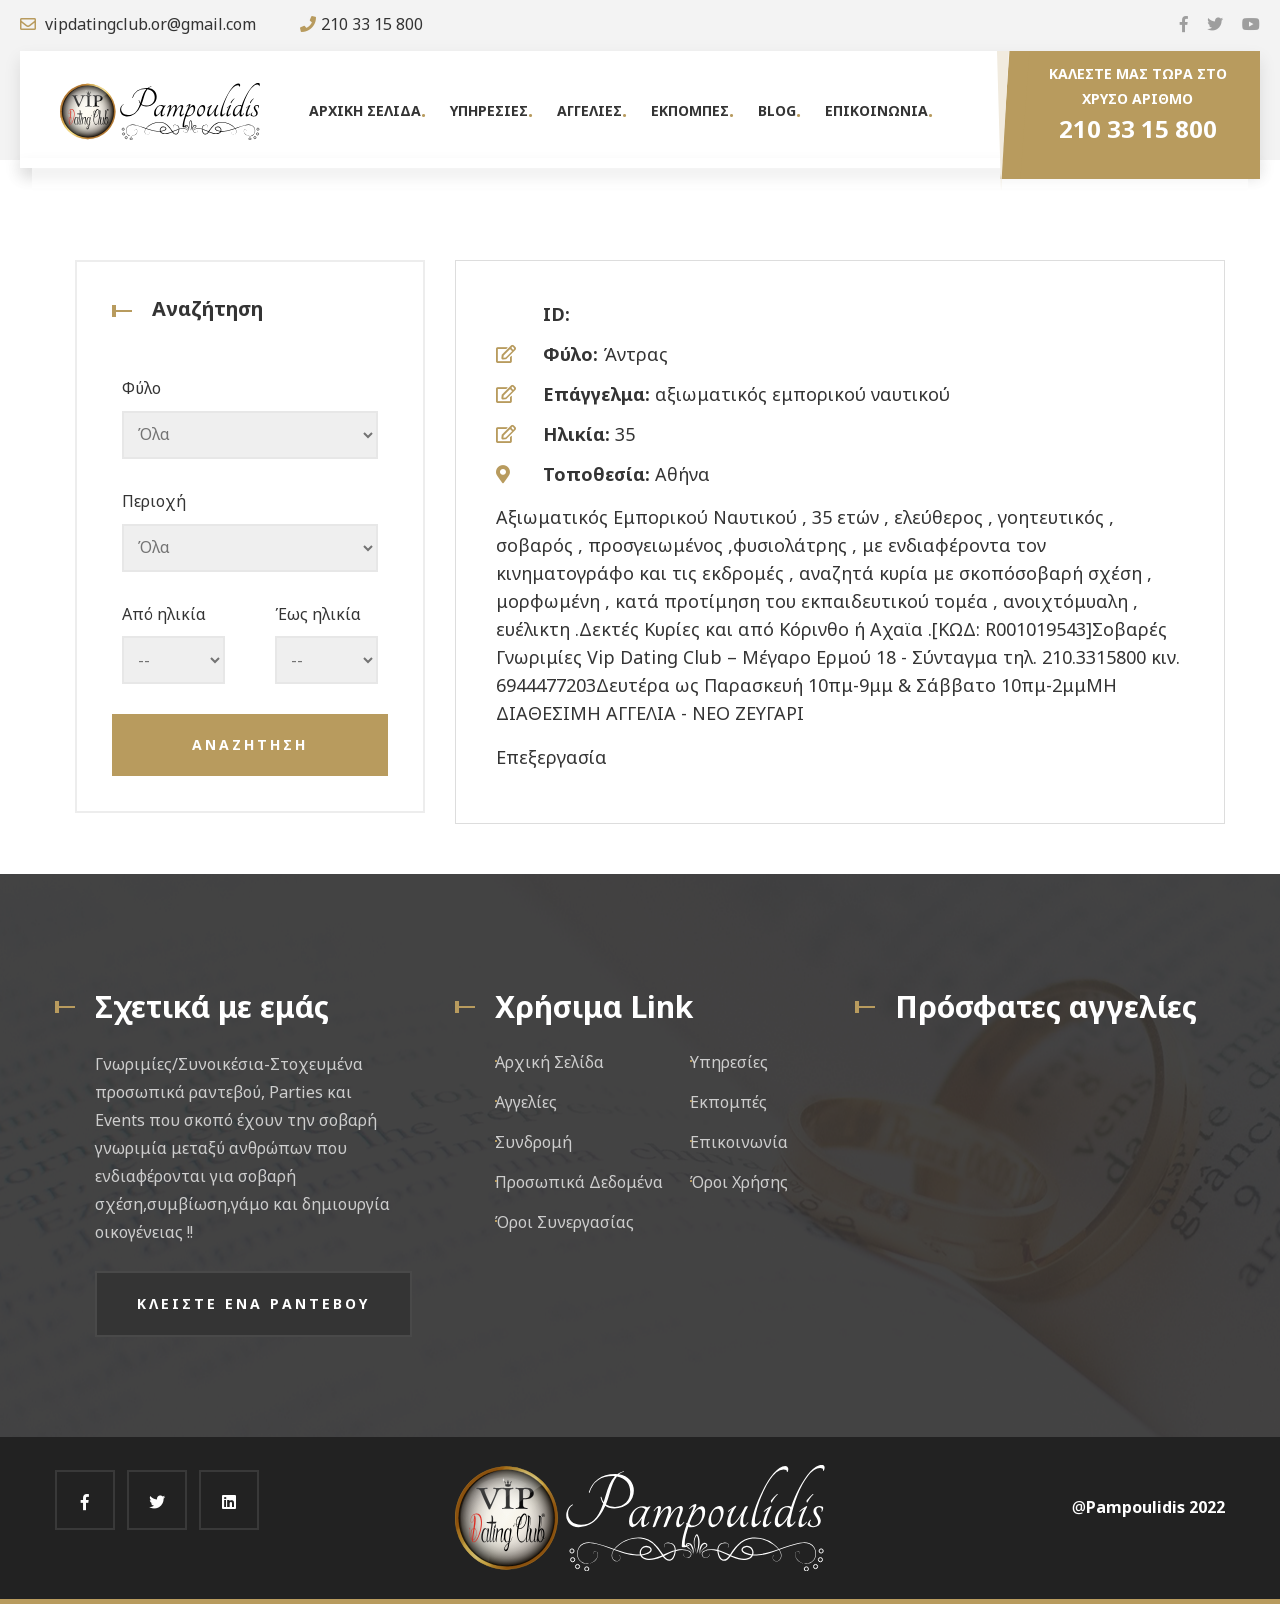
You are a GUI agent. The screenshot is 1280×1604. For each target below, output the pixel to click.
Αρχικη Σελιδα (365, 110)
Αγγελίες (526, 1102)
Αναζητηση (250, 744)
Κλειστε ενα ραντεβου (253, 1303)
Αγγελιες (589, 110)
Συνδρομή (533, 1142)
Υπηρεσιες (489, 110)
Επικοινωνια (876, 110)
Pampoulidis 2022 (1155, 1507)
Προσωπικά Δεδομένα (579, 1182)
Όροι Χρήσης (739, 1182)
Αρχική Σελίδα (549, 1062)
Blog (777, 110)
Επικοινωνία (739, 1142)
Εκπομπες (690, 110)
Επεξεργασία (551, 757)
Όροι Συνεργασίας (564, 1222)
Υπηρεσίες (729, 1062)
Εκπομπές (728, 1102)
